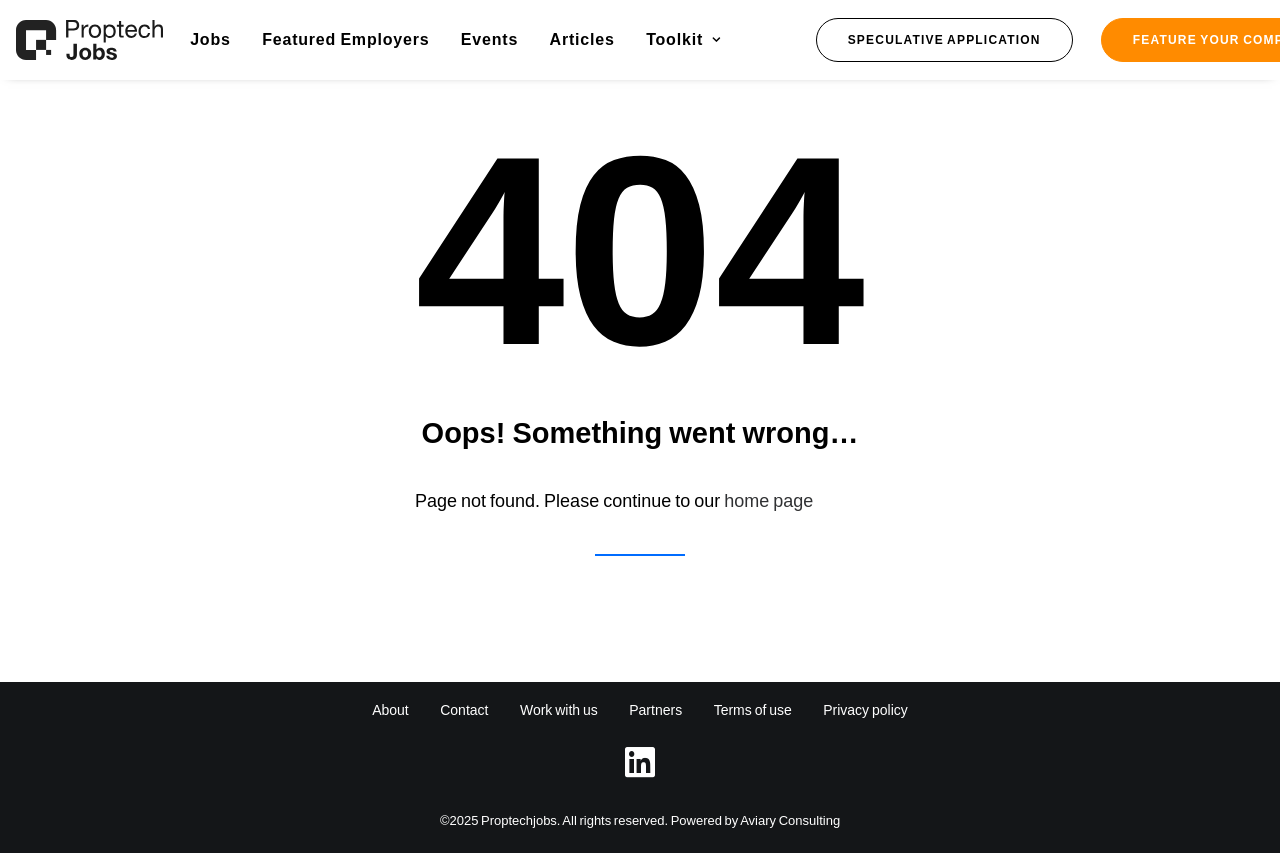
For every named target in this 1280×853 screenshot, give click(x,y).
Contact (464, 710)
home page (768, 501)
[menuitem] (210, 40)
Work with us (559, 710)
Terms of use (753, 710)
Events (489, 39)
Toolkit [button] (683, 39)
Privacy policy (865, 710)
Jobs (210, 39)
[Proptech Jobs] (89, 40)
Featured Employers (345, 39)
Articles (582, 39)
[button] (944, 40)
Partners (655, 710)
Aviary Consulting (790, 820)
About (390, 710)
